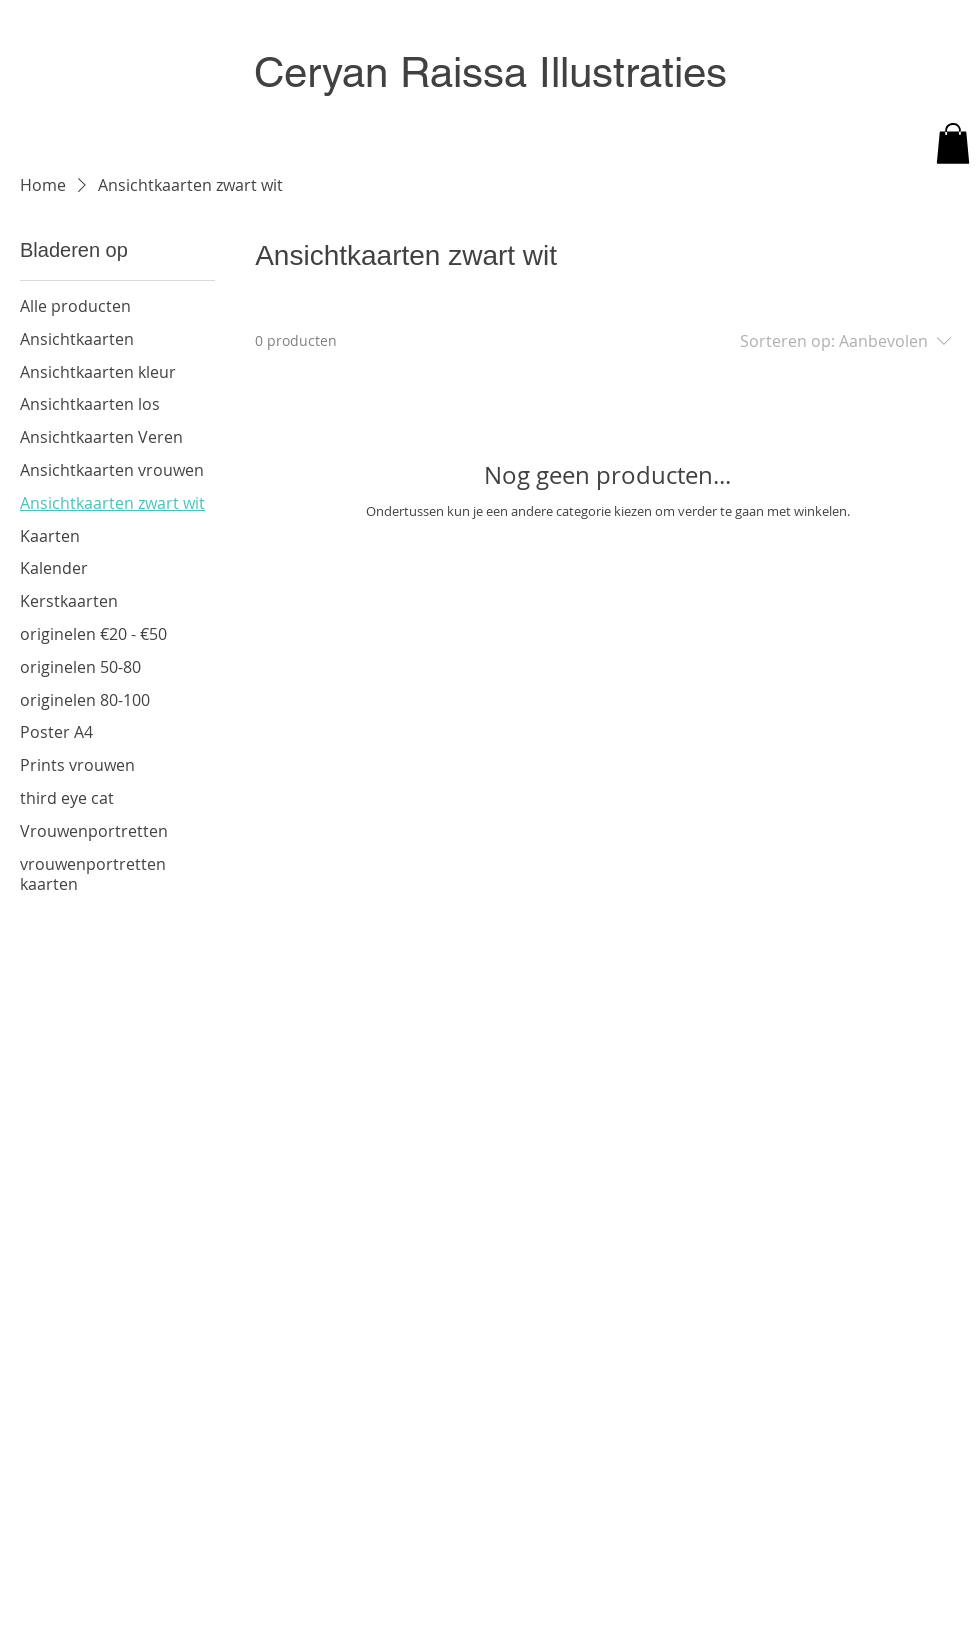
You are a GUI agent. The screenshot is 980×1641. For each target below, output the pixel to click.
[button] (953, 143)
